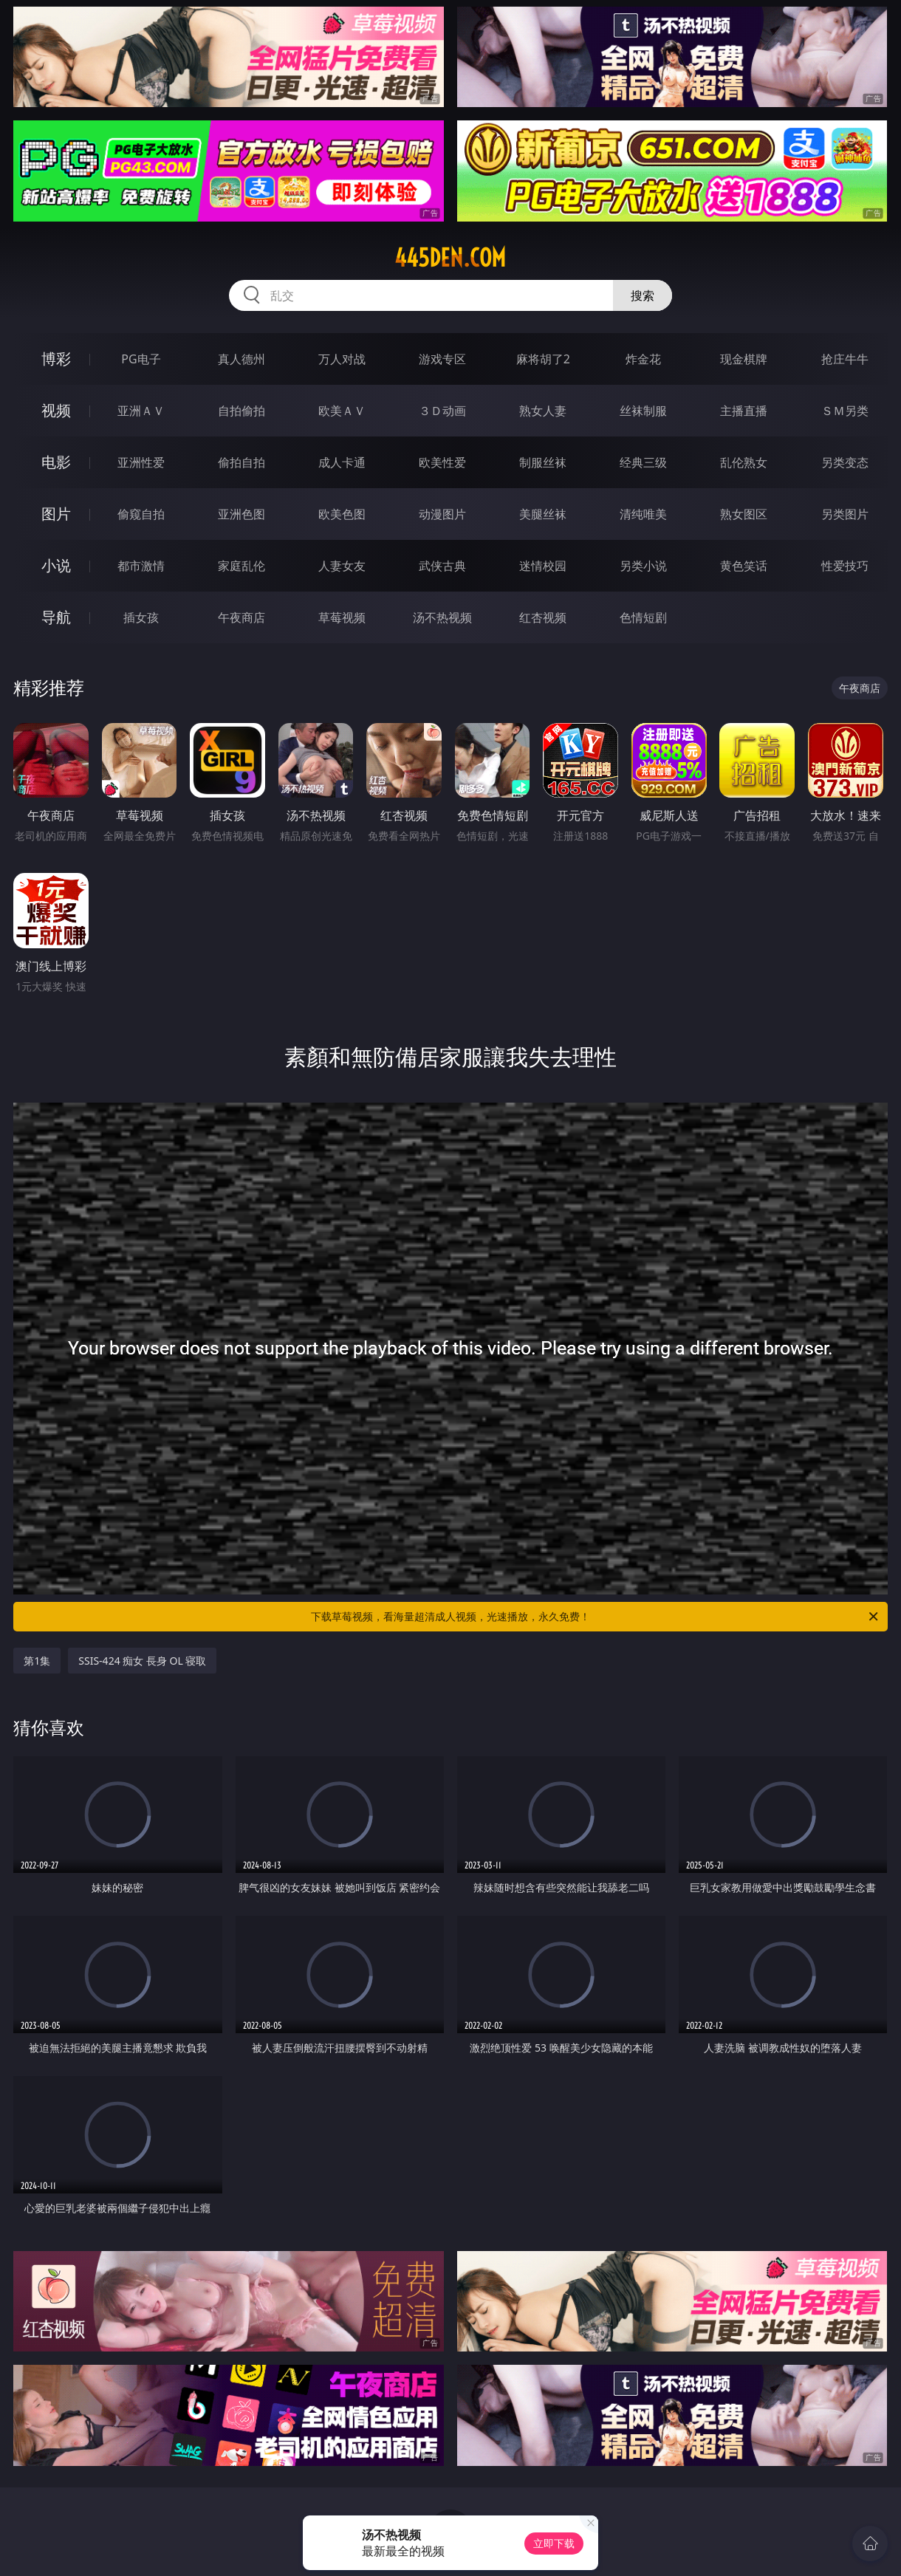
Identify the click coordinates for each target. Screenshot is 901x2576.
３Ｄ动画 (442, 410)
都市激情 (141, 566)
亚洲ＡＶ (141, 410)
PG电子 (140, 359)
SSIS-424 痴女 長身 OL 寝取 (142, 1661)
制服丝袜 (542, 462)
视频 (56, 410)
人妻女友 (342, 566)
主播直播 (743, 410)
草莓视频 (342, 617)
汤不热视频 (442, 617)
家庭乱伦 (241, 566)
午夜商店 (241, 617)
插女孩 (141, 617)
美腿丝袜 (542, 514)
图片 (56, 514)
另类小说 (643, 566)
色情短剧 (643, 617)
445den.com (450, 258)
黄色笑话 (743, 566)
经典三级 (643, 462)
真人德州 (241, 359)
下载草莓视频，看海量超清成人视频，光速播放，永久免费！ (595, 1617)
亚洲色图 (241, 514)
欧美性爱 (442, 462)
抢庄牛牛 (845, 359)
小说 (56, 565)
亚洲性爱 (141, 462)
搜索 (642, 295)
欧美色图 (342, 514)
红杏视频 (542, 617)
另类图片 (845, 514)
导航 (56, 617)
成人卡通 (342, 462)
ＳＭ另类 (845, 410)
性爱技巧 (845, 566)
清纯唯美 (643, 514)
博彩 (56, 359)
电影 (56, 462)
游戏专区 (442, 359)
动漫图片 (442, 514)
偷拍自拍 (241, 462)
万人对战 (342, 359)
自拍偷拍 (241, 410)
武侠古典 (442, 566)
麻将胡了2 (543, 359)
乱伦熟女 (743, 462)
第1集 (37, 1661)
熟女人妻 (542, 410)
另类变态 (845, 462)
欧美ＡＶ (342, 410)
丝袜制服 (643, 410)
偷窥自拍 (141, 514)
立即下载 (554, 2543)
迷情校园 (542, 566)
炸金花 (643, 359)
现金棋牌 (743, 359)
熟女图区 (743, 514)
